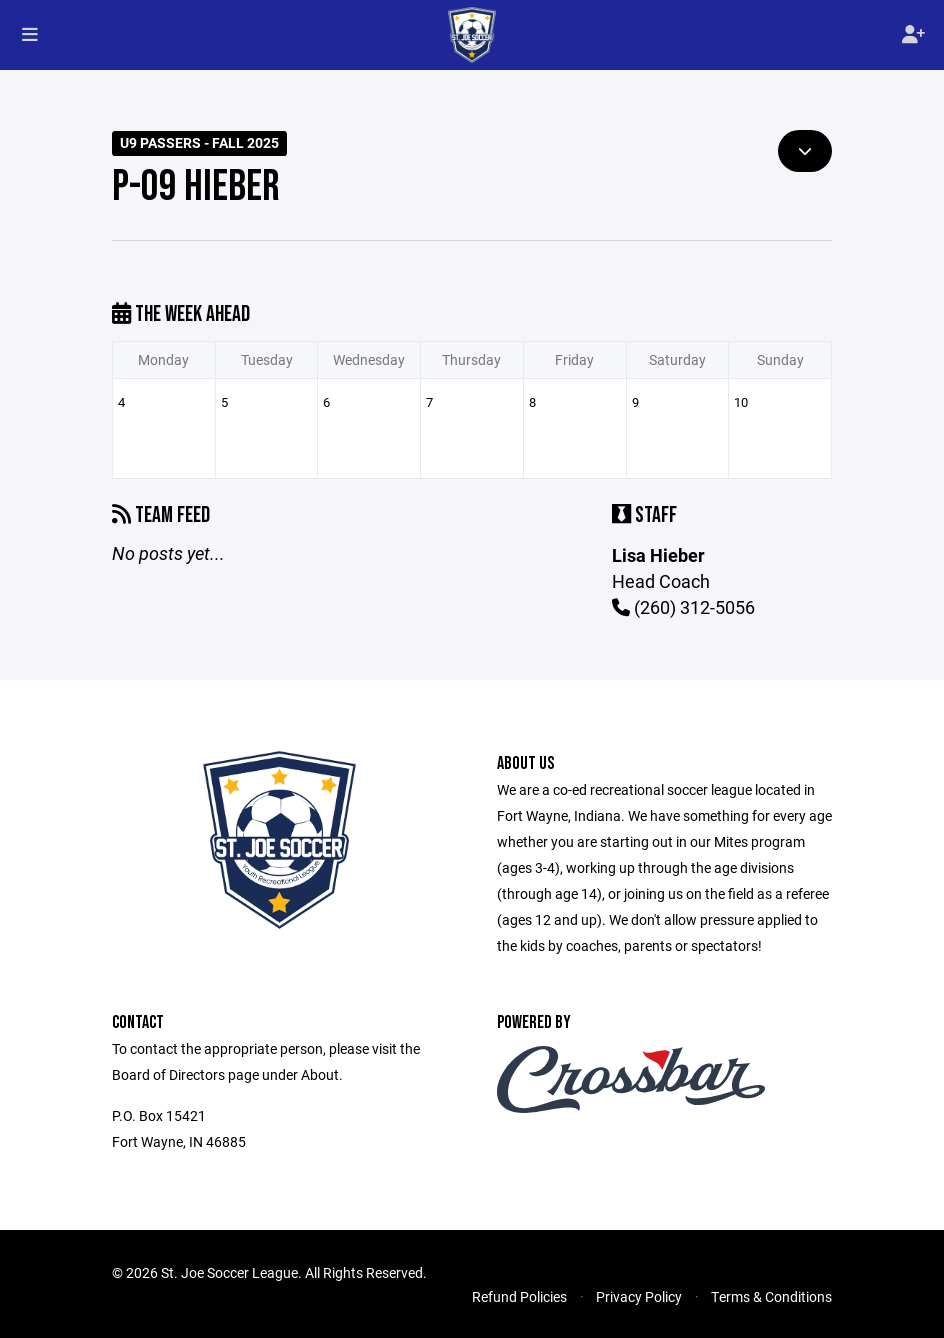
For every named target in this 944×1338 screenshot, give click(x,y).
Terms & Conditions (771, 1296)
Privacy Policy (639, 1296)
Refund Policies (519, 1296)
